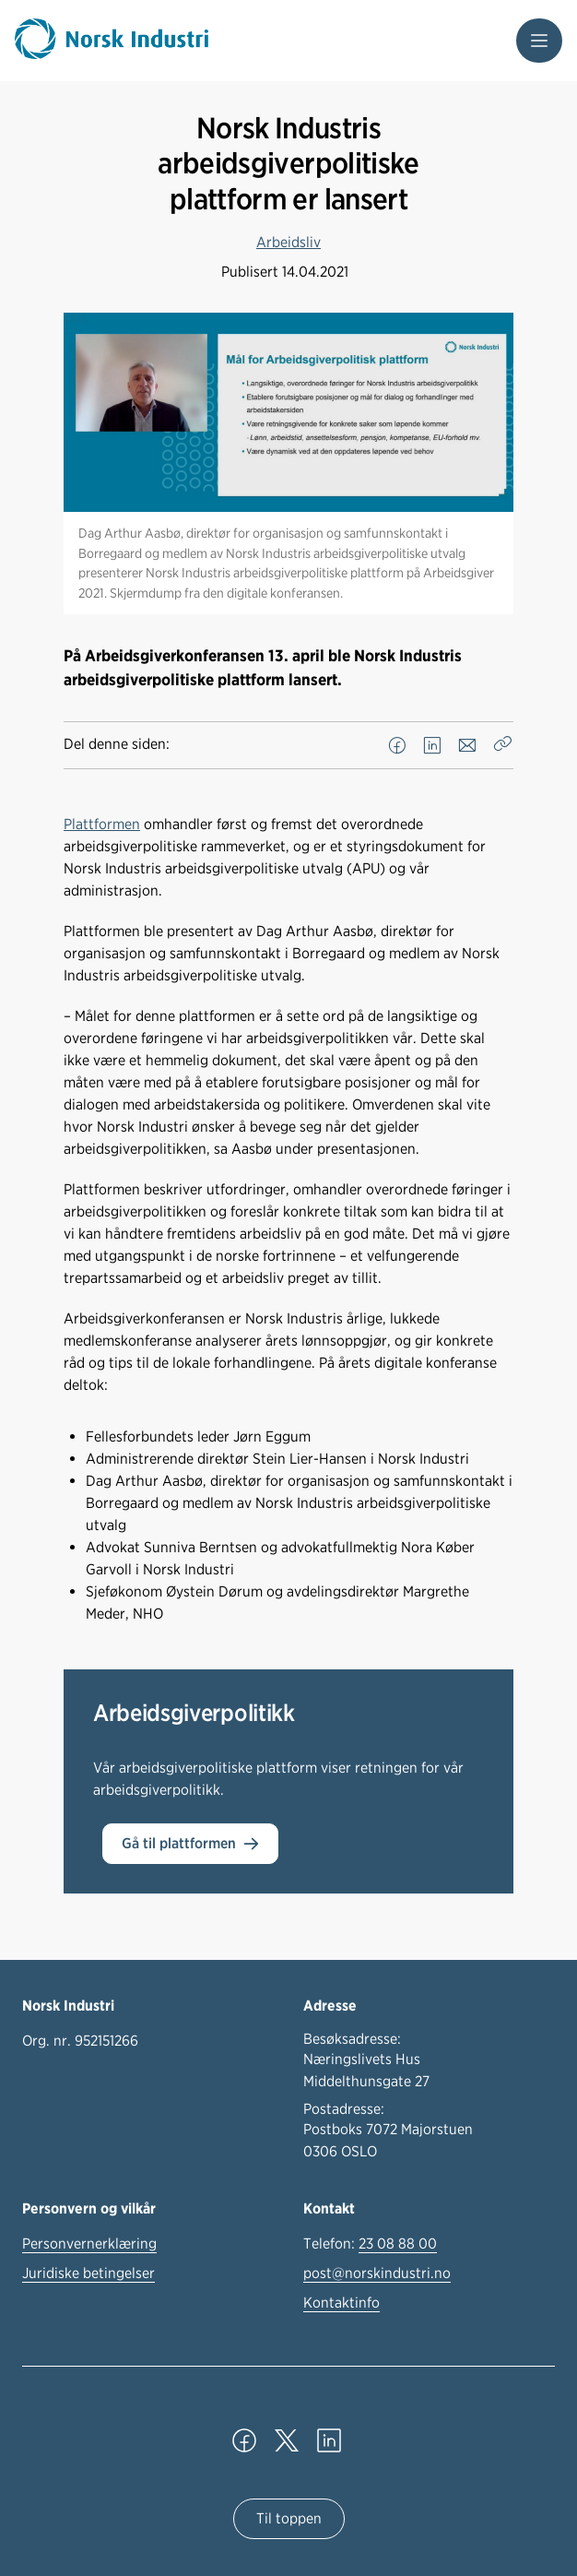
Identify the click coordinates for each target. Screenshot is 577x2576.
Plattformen (102, 824)
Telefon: (370, 2244)
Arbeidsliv (288, 242)
